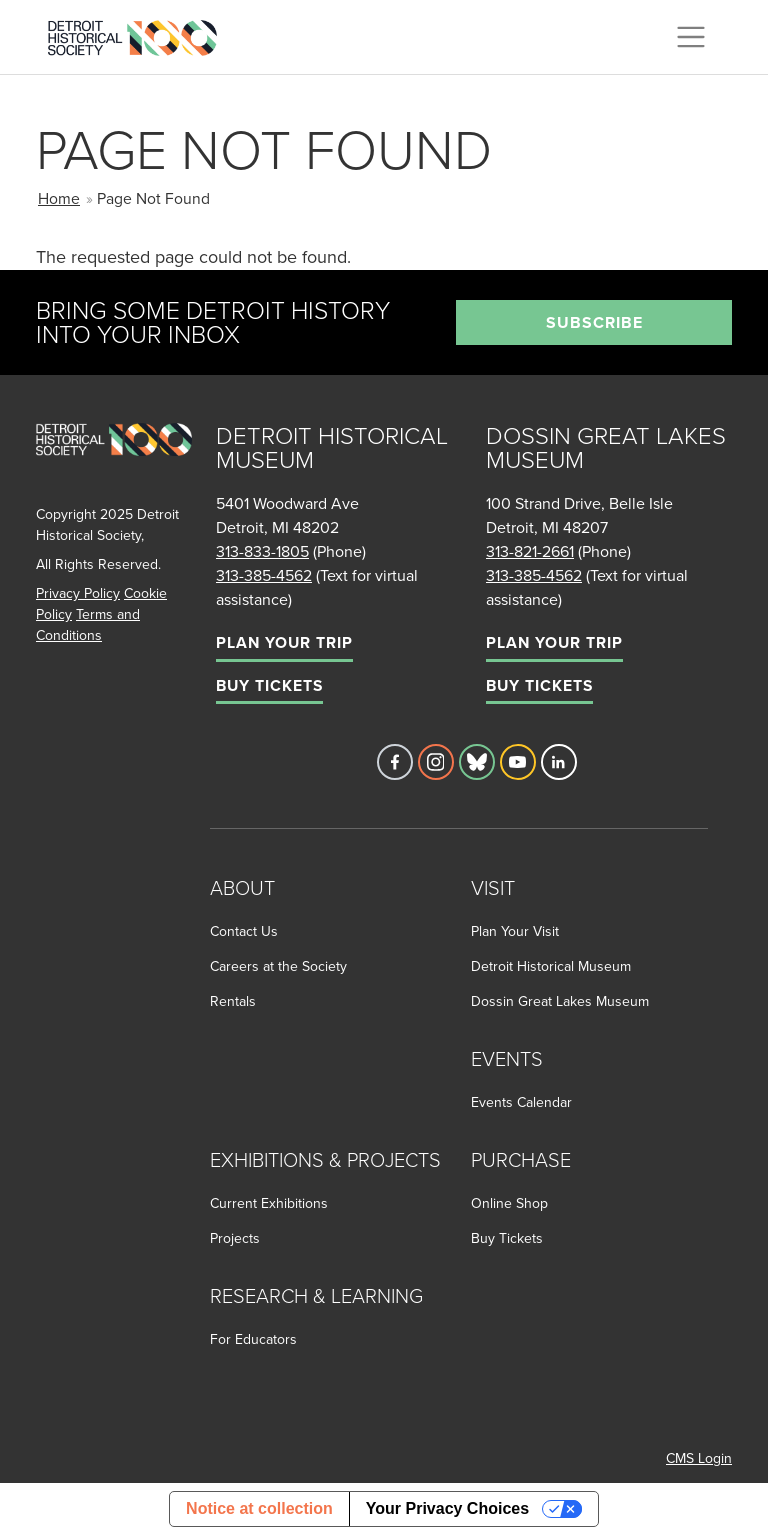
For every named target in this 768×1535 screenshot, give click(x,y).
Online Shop (509, 1203)
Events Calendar (521, 1102)
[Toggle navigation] (691, 37)
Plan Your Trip (284, 642)
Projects (235, 1238)
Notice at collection (259, 1508)
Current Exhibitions (269, 1203)
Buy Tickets (269, 685)
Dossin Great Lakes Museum (560, 1001)
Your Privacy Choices (447, 1508)
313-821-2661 (530, 551)
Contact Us (244, 931)
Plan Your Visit (515, 931)
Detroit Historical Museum (551, 966)
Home (59, 198)
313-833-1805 (262, 551)
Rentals (233, 1001)
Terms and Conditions (88, 624)
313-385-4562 (264, 575)
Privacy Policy (78, 593)
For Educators (253, 1339)
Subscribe (594, 322)
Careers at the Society (278, 966)
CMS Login (699, 1458)
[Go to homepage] (114, 461)
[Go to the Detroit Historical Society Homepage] (140, 34)
